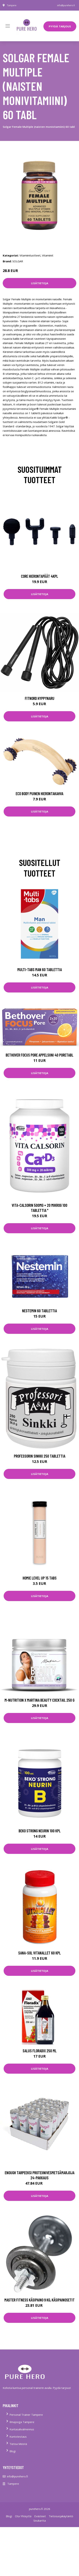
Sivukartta (39, 2520)
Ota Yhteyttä (23, 2516)
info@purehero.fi (66, 5)
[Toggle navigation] (8, 25)
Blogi (12, 2451)
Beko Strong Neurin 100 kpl (40, 1830)
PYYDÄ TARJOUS (60, 26)
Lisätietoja (39, 283)
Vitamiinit (47, 255)
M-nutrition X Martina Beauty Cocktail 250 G (39, 1700)
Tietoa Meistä (18, 2444)
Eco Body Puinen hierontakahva (39, 793)
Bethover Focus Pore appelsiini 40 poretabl (39, 1055)
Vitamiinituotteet (30, 255)
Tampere (11, 5)
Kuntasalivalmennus (21, 2429)
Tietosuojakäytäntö (61, 2516)
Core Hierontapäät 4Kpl (39, 576)
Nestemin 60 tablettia (39, 1310)
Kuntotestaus (18, 2436)
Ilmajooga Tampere (21, 2422)
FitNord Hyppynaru (39, 698)
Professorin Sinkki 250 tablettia (39, 1456)
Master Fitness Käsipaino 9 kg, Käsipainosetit (39, 2299)
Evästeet (40, 2516)
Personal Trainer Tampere (26, 2414)
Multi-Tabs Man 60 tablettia (39, 969)
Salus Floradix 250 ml (40, 2050)
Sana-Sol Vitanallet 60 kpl (39, 1952)
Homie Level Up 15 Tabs (40, 1578)
